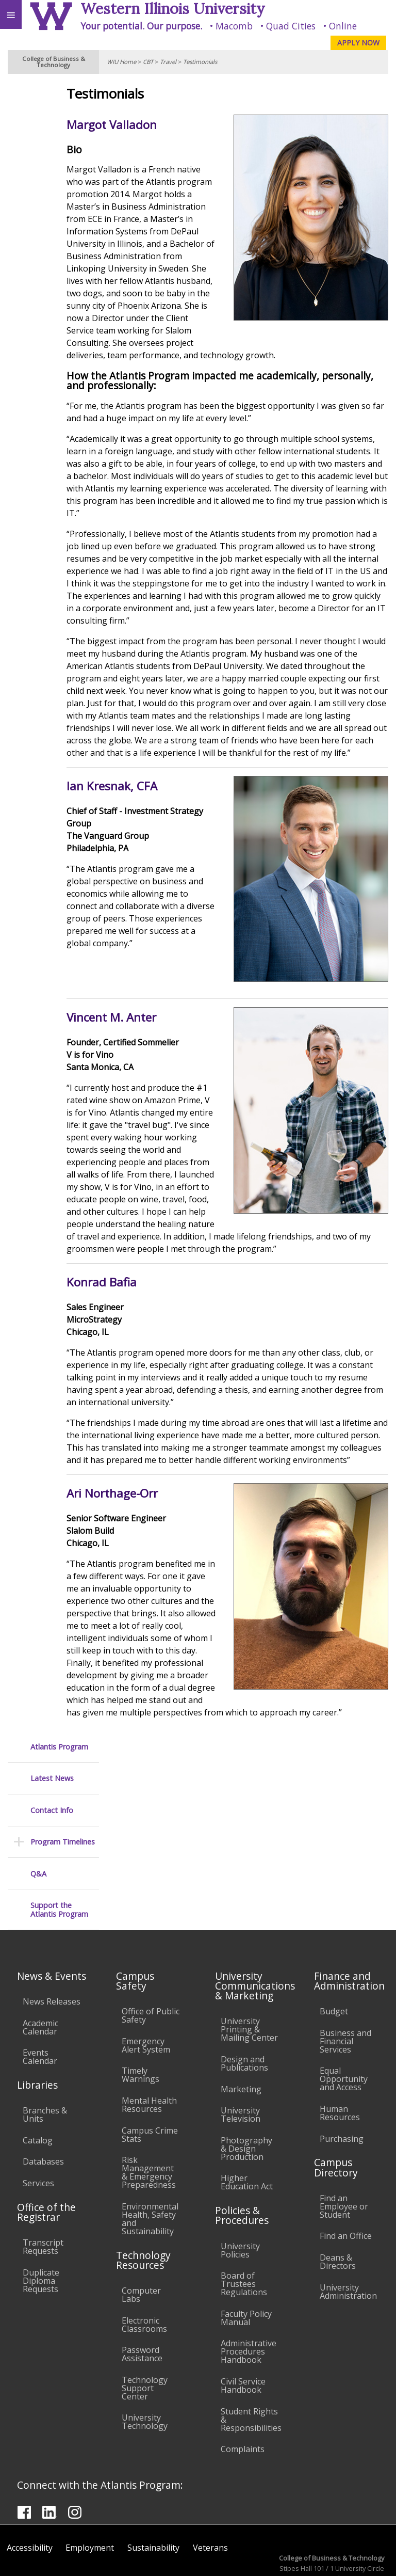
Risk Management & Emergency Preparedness (149, 2122)
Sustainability (153, 2497)
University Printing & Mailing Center (249, 1979)
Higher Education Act (247, 2131)
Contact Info (51, 156)
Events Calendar (40, 2006)
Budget (334, 1960)
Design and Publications (244, 2013)
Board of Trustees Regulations (244, 2233)
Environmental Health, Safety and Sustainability (150, 2168)
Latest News (52, 124)
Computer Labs (141, 2244)
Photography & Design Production (246, 2098)
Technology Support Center (145, 2337)
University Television (240, 2064)
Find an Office (346, 2185)
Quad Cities (291, 26)
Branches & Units (45, 2064)
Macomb (234, 26)
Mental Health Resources (149, 2054)
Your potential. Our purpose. (141, 26)
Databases (43, 2111)
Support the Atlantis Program (59, 256)
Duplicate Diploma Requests (41, 2230)
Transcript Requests (43, 2196)
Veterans (210, 2497)
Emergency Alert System (146, 1995)
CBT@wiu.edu (362, 2537)
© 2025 (177, 2558)
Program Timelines (62, 188)
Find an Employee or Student (344, 2156)
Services (38, 2132)
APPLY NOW (358, 42)
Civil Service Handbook (243, 2335)
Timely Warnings (140, 2024)
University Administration (348, 2241)
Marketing (241, 2038)
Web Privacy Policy (368, 2558)
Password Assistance (142, 2303)
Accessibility (30, 2497)
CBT (148, 62)
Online (343, 26)
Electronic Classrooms (144, 2274)
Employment (89, 2497)
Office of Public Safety (150, 1965)
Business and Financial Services (345, 1991)
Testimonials (200, 62)
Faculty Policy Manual (246, 2267)
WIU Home (121, 62)
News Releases (51, 1951)
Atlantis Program (59, 93)
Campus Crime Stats (150, 2084)
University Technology (145, 2371)
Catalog (38, 2089)
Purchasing (342, 2088)
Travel (168, 62)
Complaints (243, 2398)
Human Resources (340, 2062)
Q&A (38, 219)
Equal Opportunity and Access (344, 2028)
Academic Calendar (40, 1976)
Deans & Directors (338, 2211)
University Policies (240, 2199)
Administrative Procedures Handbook (248, 2301)
